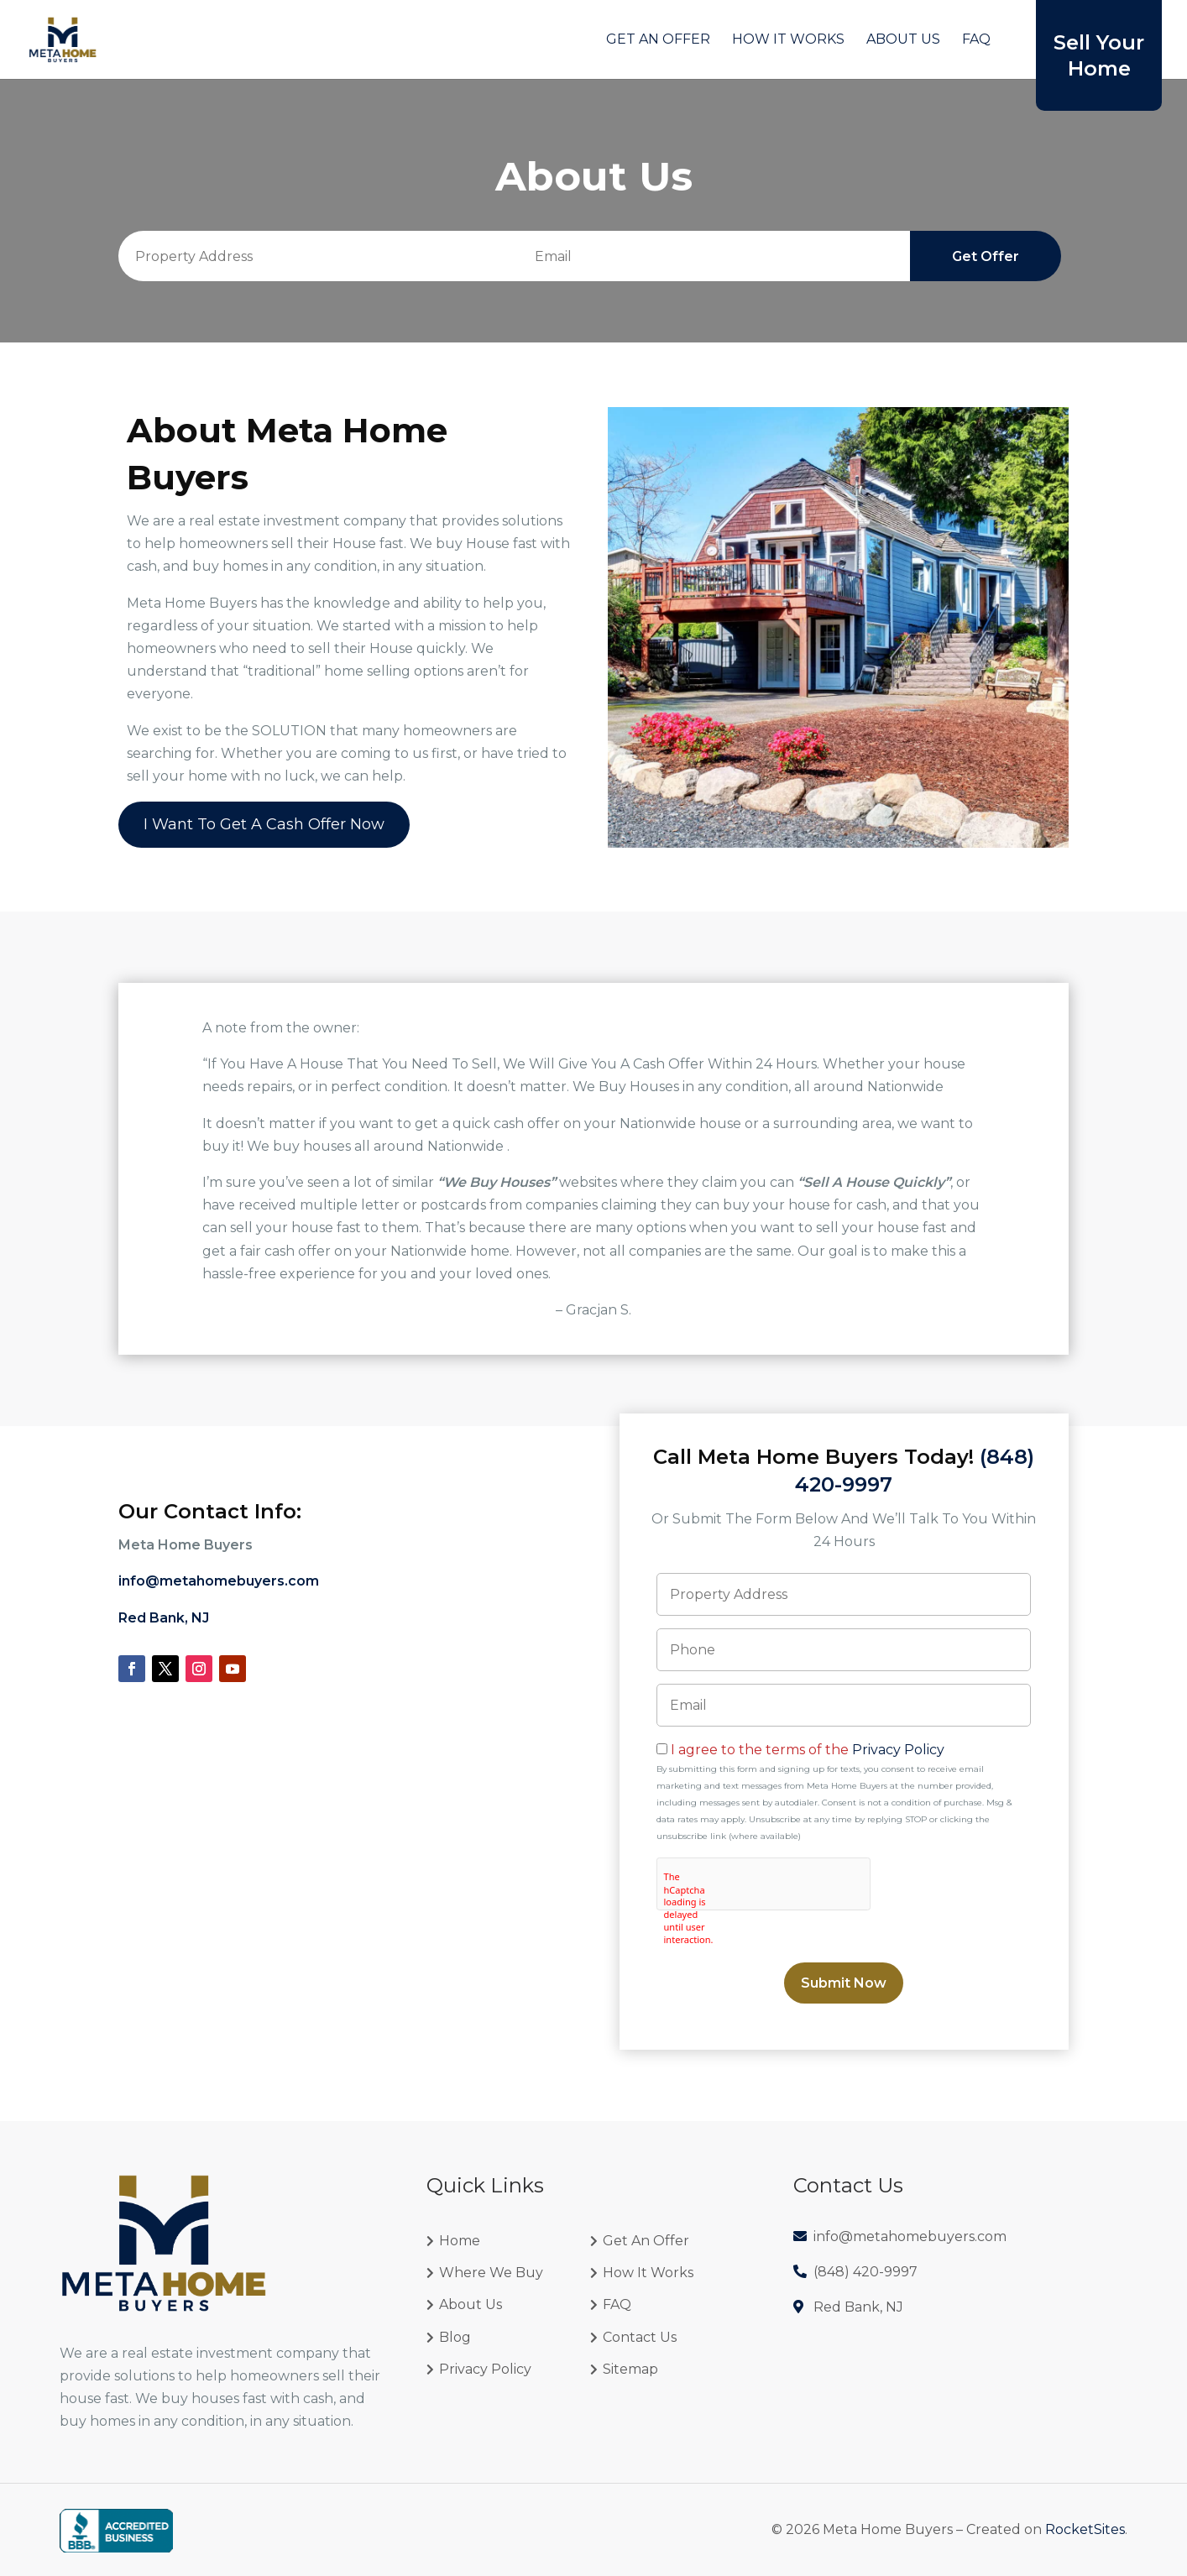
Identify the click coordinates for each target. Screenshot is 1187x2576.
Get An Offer (658, 40)
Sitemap (630, 2369)
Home (459, 2241)
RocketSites (1085, 2529)
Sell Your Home (1099, 55)
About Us (903, 40)
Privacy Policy (898, 1750)
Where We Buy (491, 2273)
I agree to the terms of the (807, 1750)
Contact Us (640, 2337)
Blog (455, 2337)
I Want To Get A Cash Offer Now (264, 824)
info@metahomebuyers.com (218, 1581)
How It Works (788, 40)
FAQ (976, 40)
